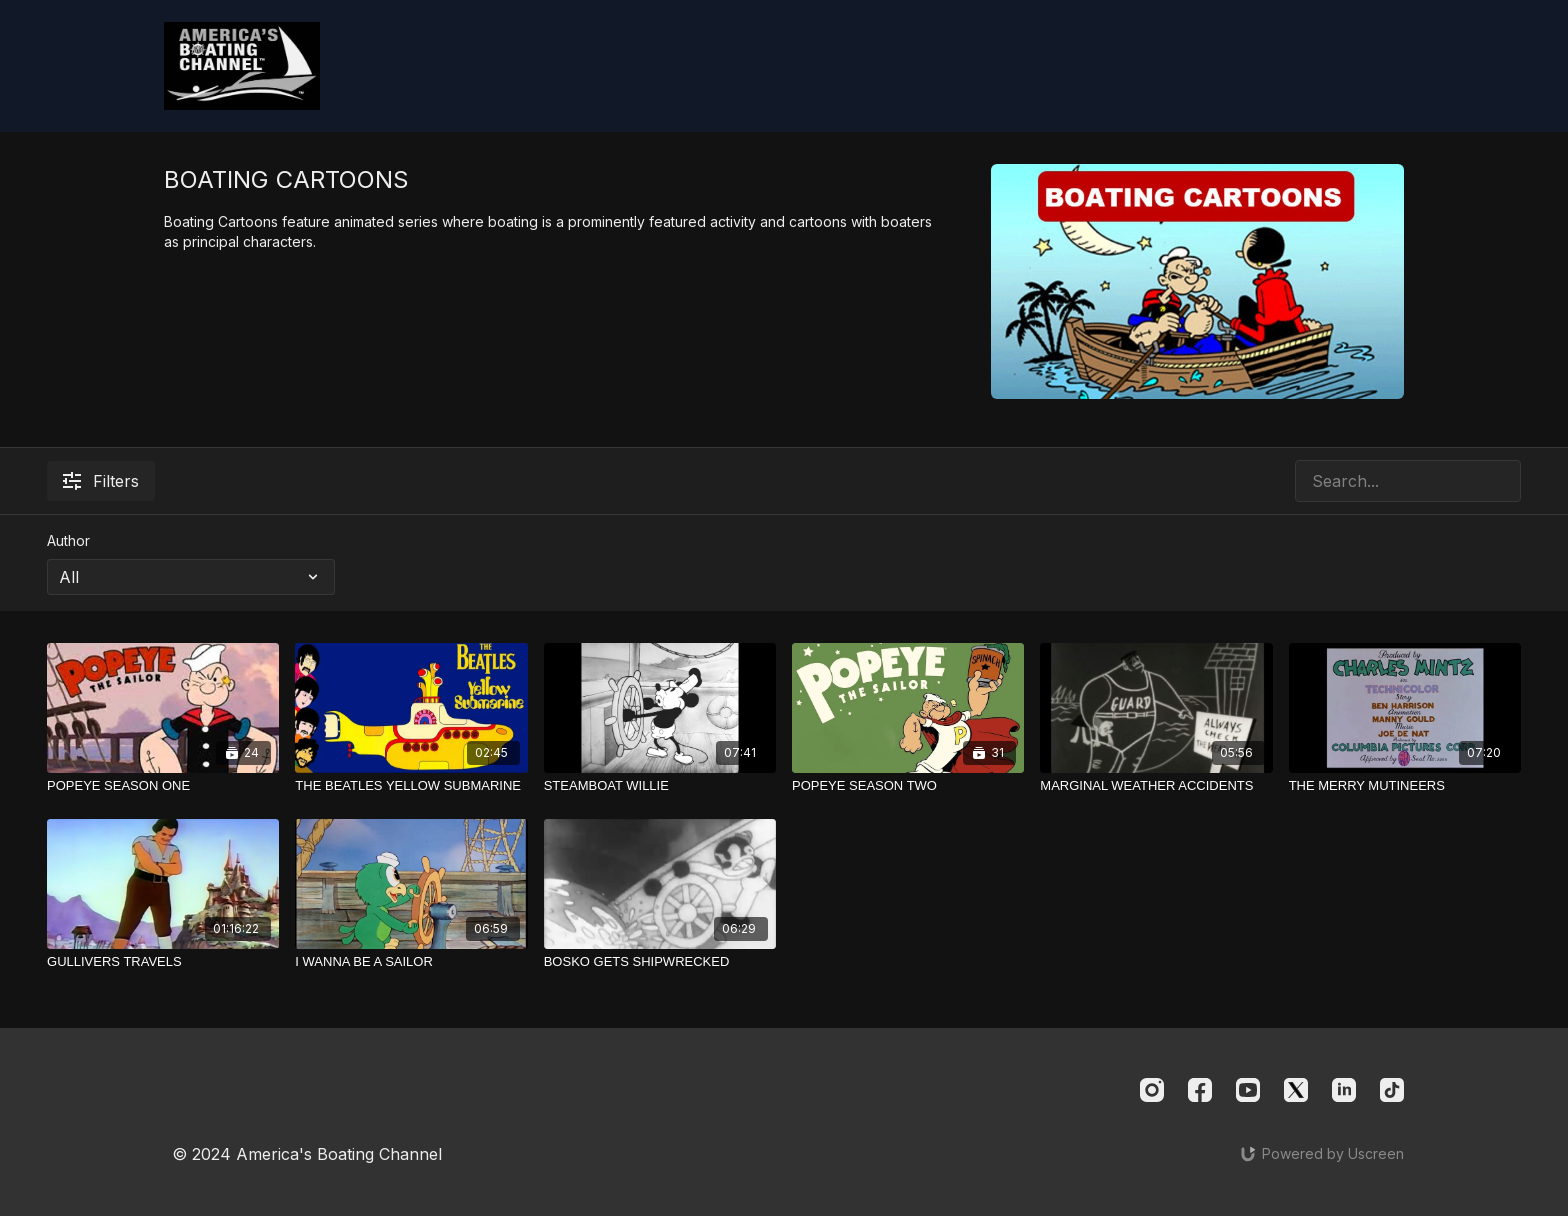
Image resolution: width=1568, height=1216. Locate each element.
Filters (101, 481)
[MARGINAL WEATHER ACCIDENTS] (1156, 786)
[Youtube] (1248, 1090)
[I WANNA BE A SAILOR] (411, 962)
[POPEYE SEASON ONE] (163, 786)
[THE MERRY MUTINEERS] (1405, 786)
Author (68, 540)
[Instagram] (1152, 1090)
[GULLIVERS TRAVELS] (163, 962)
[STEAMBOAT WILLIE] (660, 786)
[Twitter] (1296, 1090)
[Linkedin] (1344, 1090)
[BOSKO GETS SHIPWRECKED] (660, 962)
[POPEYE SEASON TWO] (908, 786)
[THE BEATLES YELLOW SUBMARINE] (411, 786)
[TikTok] (1392, 1090)
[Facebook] (1200, 1090)
